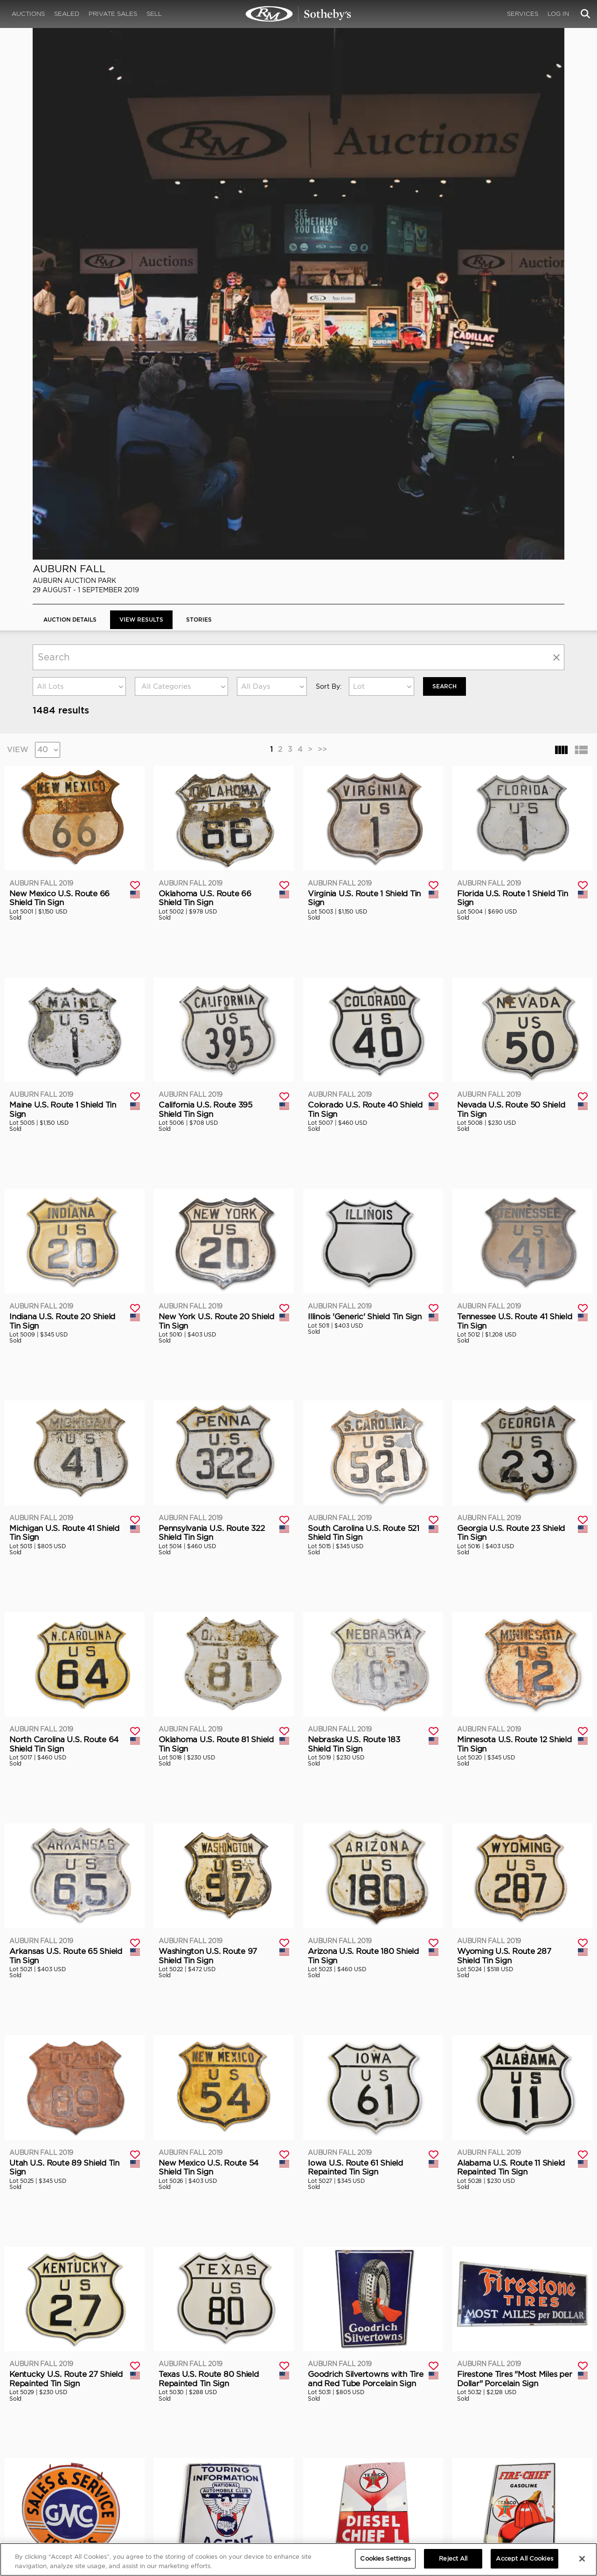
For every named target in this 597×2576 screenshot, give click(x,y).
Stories (199, 97)
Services (522, 13)
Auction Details (70, 97)
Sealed (66, 13)
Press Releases (382, 2482)
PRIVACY (530, 2463)
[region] (298, 2559)
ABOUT (43, 2463)
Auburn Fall (69, 46)
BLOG (368, 2491)
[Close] (582, 2558)
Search (444, 163)
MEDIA (370, 2463)
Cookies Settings (540, 2473)
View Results (141, 97)
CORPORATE (196, 2463)
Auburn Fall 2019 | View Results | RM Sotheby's (298, 14)
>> (322, 226)
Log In (558, 13)
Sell (154, 13)
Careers (189, 2482)
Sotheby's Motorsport (212, 2501)
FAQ (183, 2473)
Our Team (46, 2482)
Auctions (28, 13)
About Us (45, 2473)
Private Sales (113, 13)
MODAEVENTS (199, 2491)
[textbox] (181, 164)
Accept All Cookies (524, 2558)
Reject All (453, 2558)
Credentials (378, 2473)
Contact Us (48, 2491)
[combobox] (79, 164)
